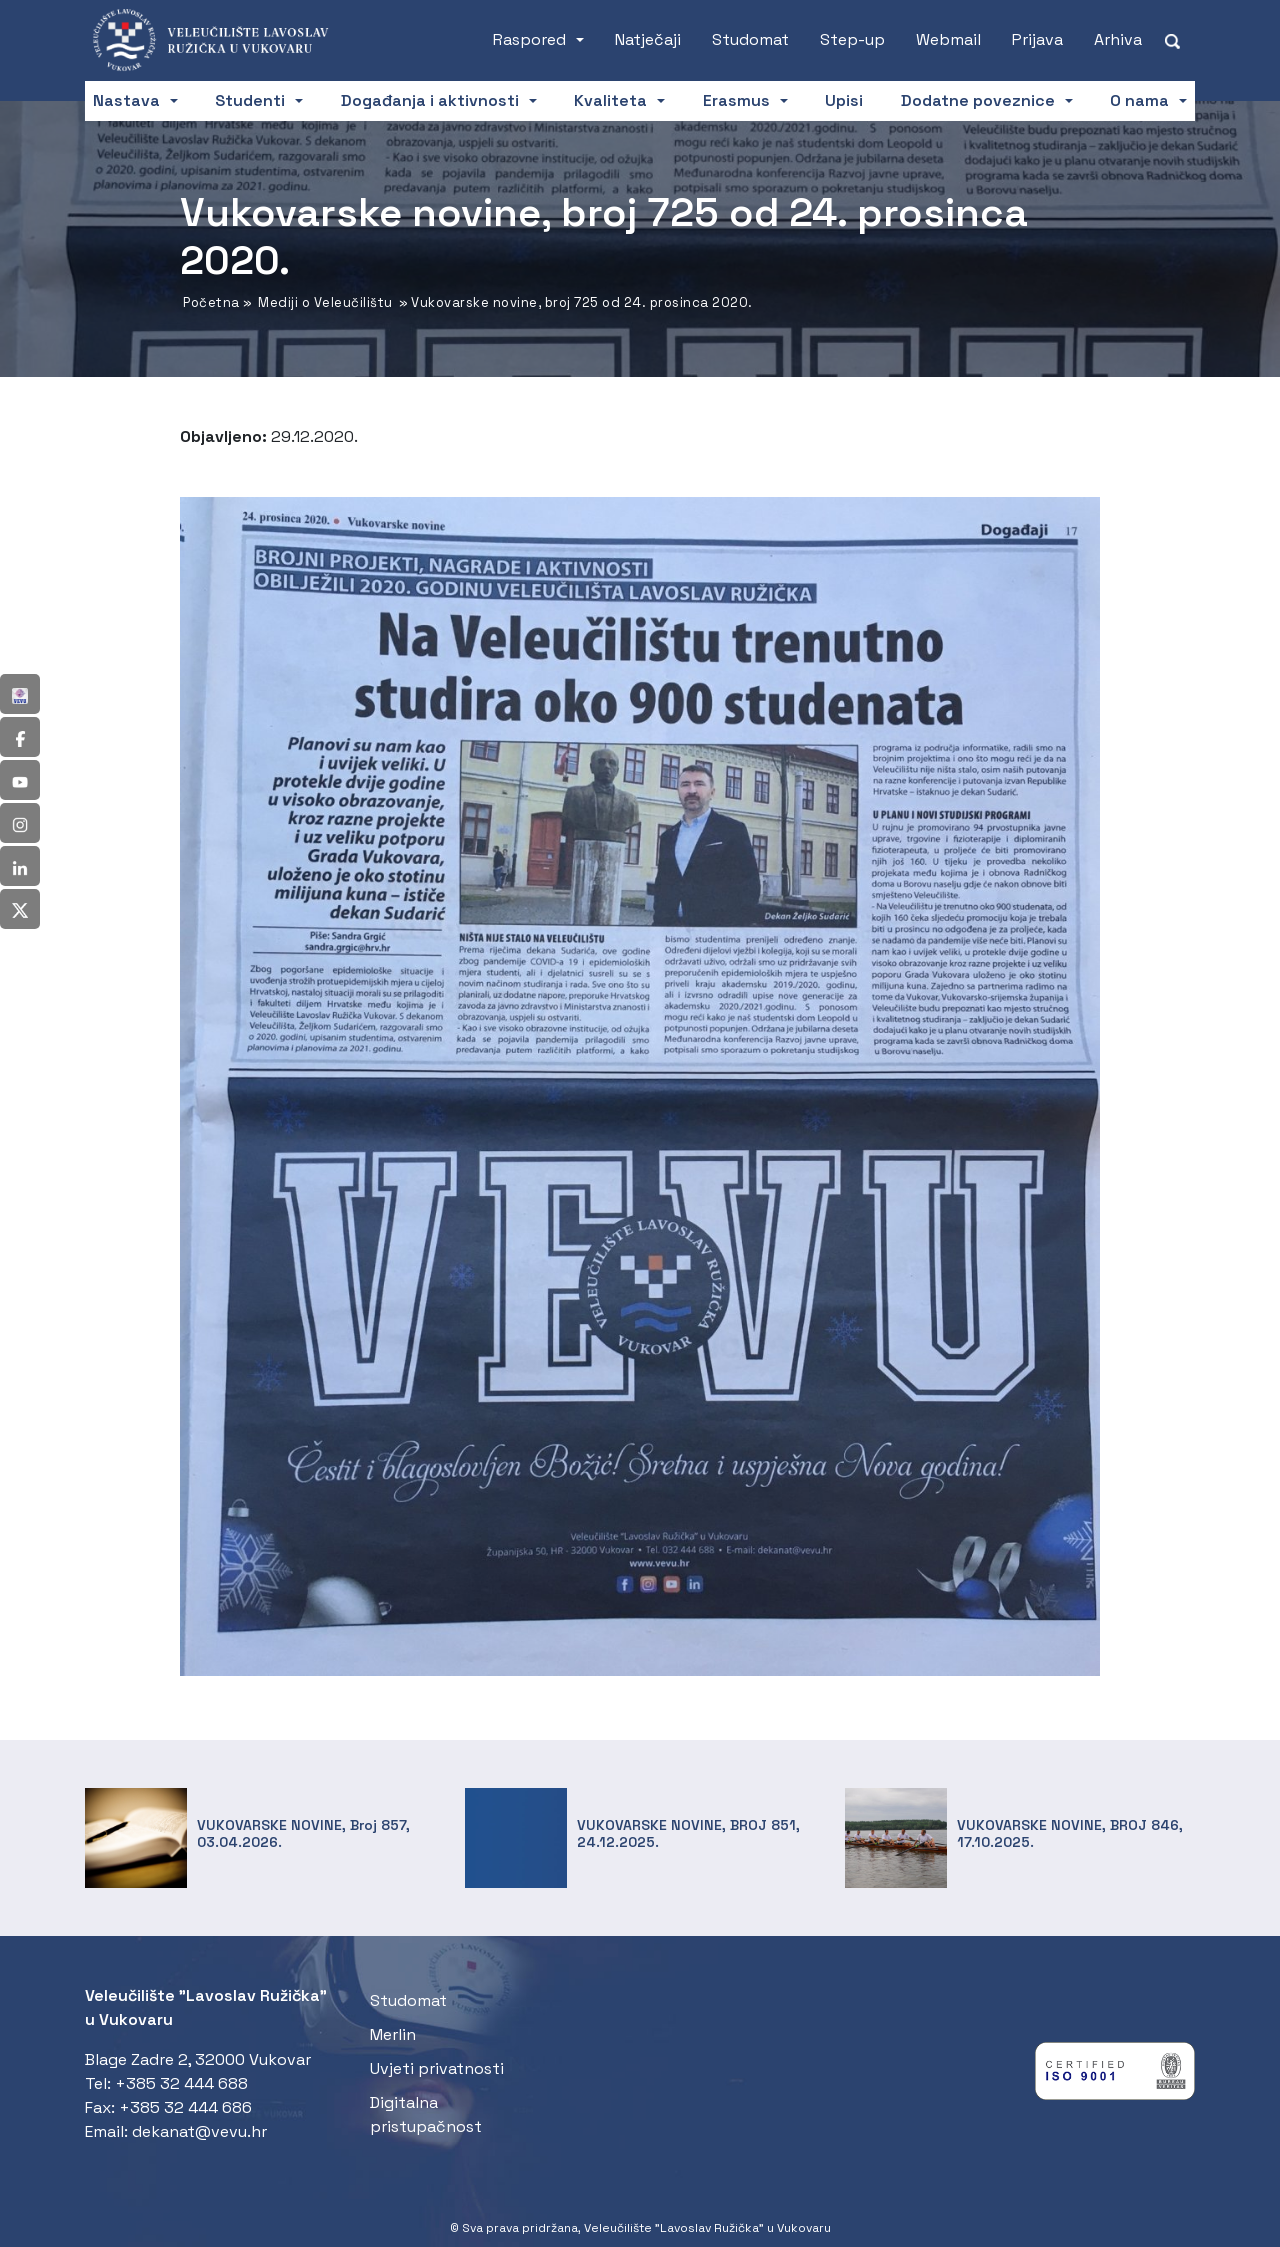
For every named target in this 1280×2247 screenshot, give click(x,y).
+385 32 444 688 (181, 2083)
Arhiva (1118, 39)
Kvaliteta (610, 100)
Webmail (948, 39)
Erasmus (736, 100)
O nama (1139, 100)
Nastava (126, 100)
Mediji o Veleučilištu (325, 302)
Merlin (393, 2034)
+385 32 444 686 (185, 2107)
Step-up (852, 39)
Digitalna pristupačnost (426, 2114)
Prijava (1037, 39)
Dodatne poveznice (978, 100)
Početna (211, 302)
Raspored (529, 39)
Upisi (844, 100)
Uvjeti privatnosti (437, 2068)
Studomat (750, 39)
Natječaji (648, 39)
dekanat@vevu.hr (199, 2131)
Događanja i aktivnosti (430, 100)
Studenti (250, 100)
